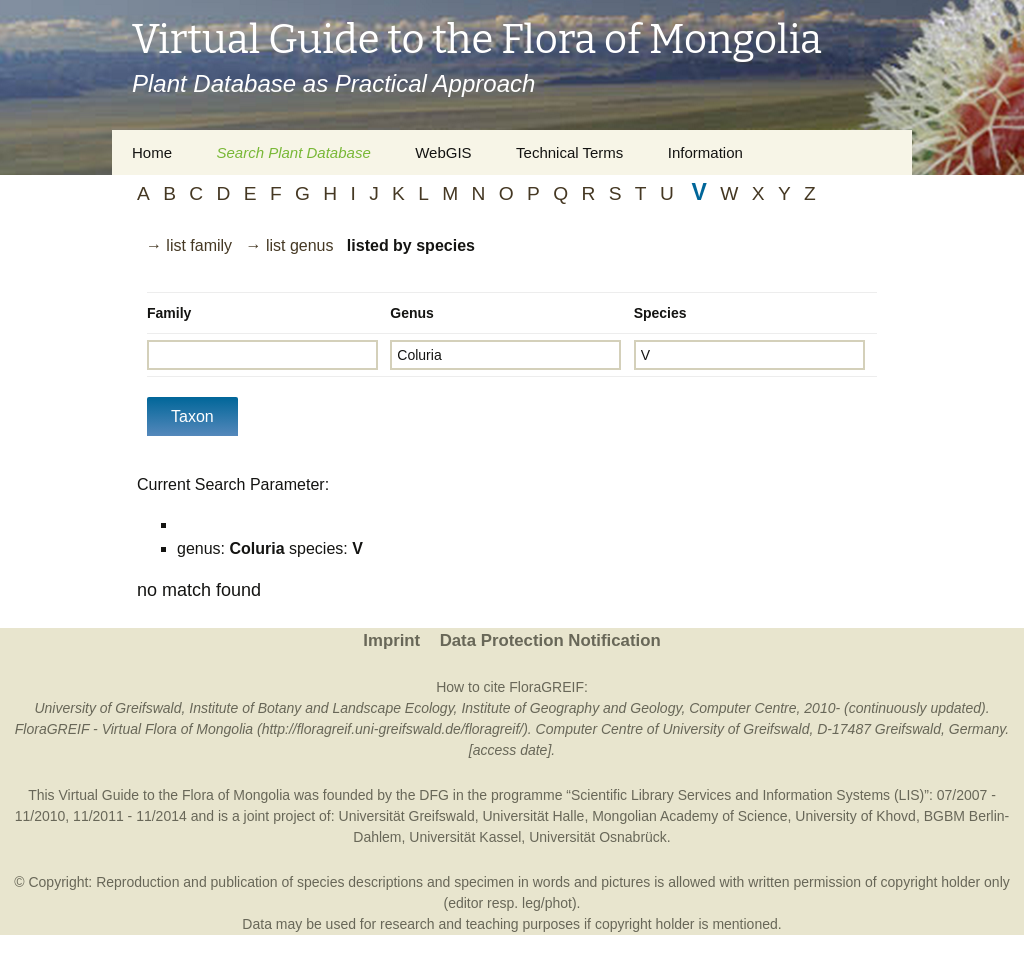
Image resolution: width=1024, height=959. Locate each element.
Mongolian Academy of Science (689, 816)
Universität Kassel (465, 837)
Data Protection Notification (550, 640)
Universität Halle (533, 816)
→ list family (189, 245)
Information (705, 152)
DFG (434, 795)
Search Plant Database (293, 152)
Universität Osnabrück (598, 837)
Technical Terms (569, 152)
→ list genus (289, 245)
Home (152, 152)
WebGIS (443, 152)
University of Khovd (855, 816)
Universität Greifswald (407, 816)
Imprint (391, 640)
